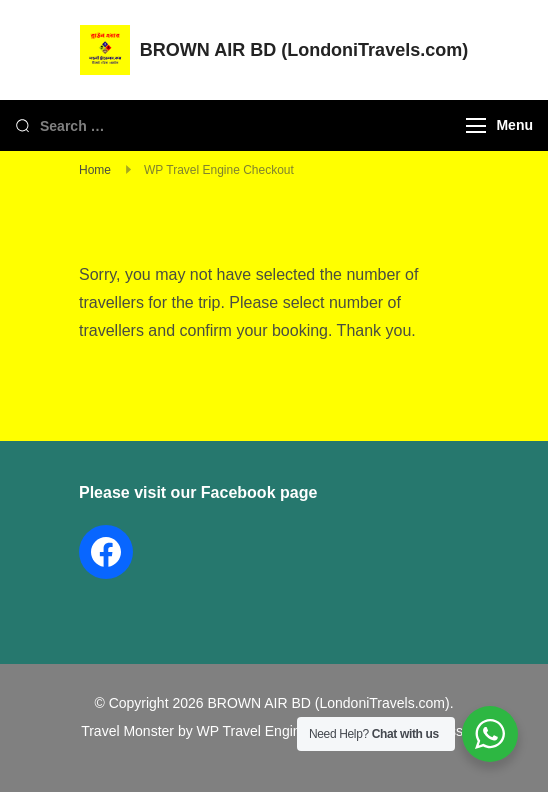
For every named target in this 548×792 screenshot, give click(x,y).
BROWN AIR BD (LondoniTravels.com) (304, 50)
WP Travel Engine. (255, 731)
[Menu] (476, 125)
